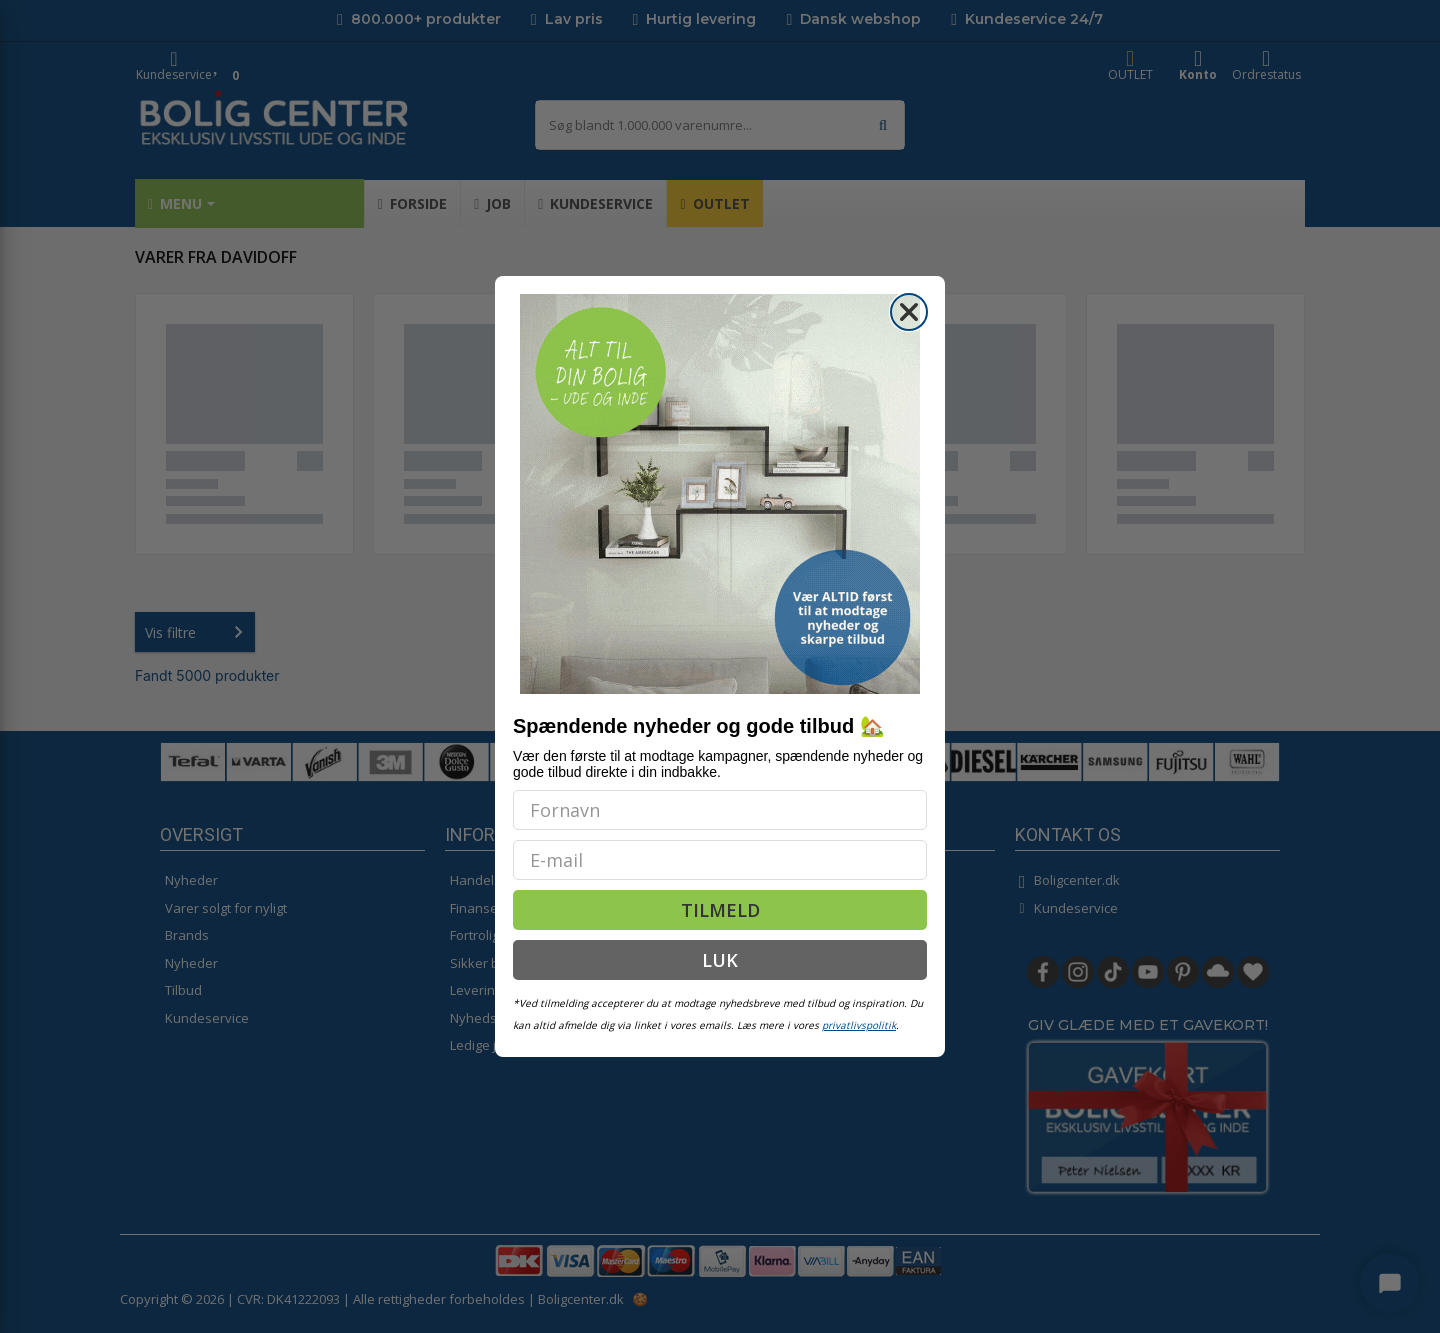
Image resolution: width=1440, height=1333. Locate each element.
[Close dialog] (909, 312)
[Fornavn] (720, 810)
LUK (720, 960)
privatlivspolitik (859, 1025)
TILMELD (720, 910)
